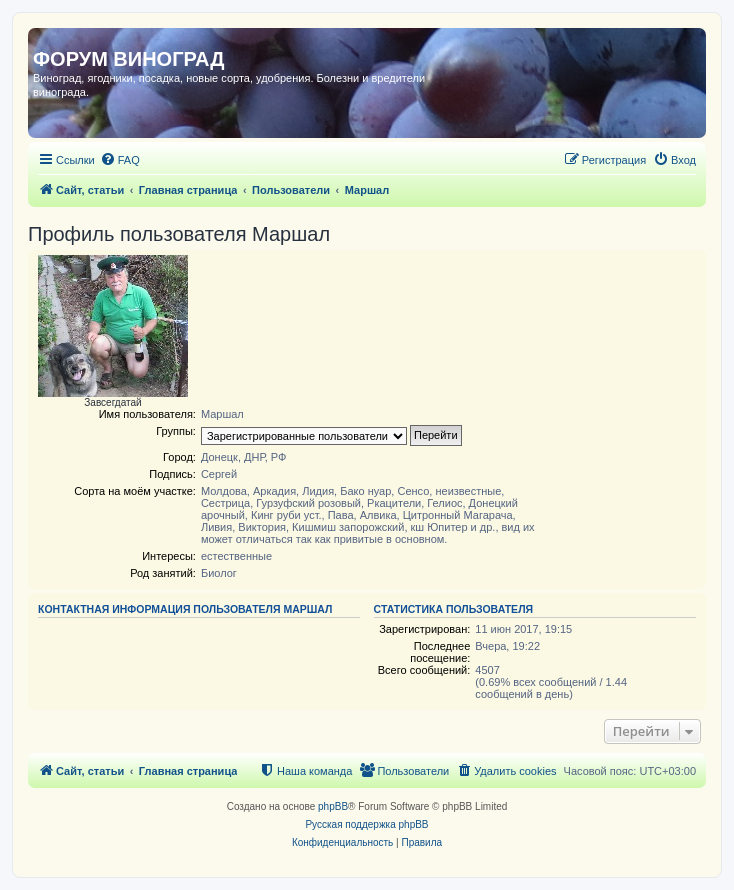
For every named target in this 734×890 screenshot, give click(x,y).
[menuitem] (120, 160)
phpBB (333, 806)
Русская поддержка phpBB (366, 824)
